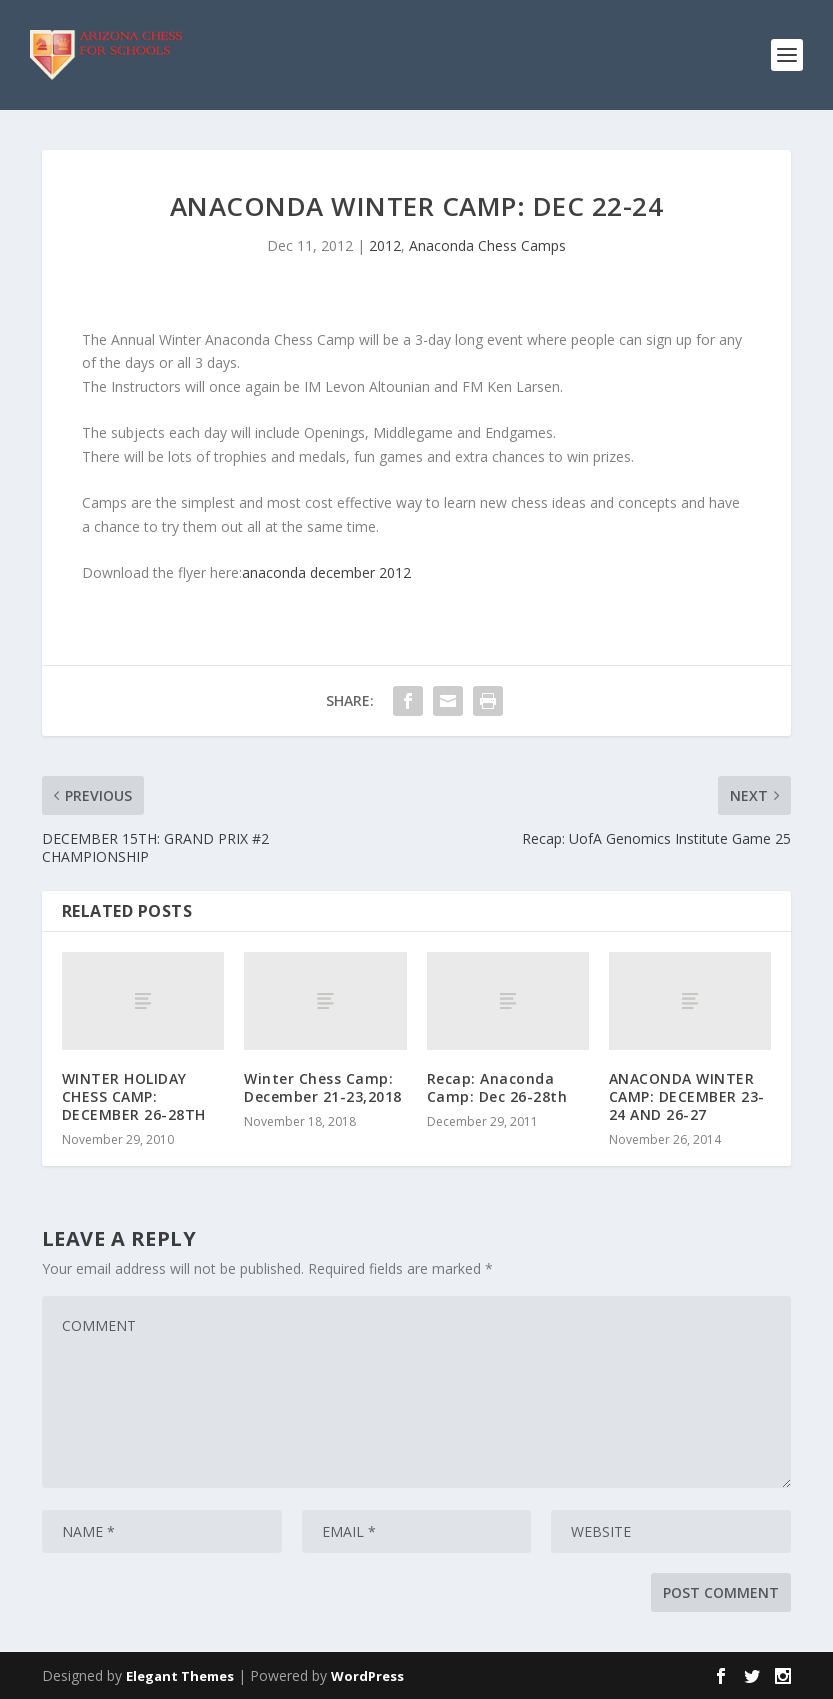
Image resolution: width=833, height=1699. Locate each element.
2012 (385, 245)
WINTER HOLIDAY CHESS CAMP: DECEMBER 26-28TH (134, 1096)
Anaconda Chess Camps (487, 245)
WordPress (367, 1676)
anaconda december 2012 (326, 572)
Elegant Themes (180, 1676)
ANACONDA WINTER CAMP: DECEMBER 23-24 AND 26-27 (687, 1096)
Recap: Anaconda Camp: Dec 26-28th (497, 1087)
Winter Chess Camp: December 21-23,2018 (323, 1087)
